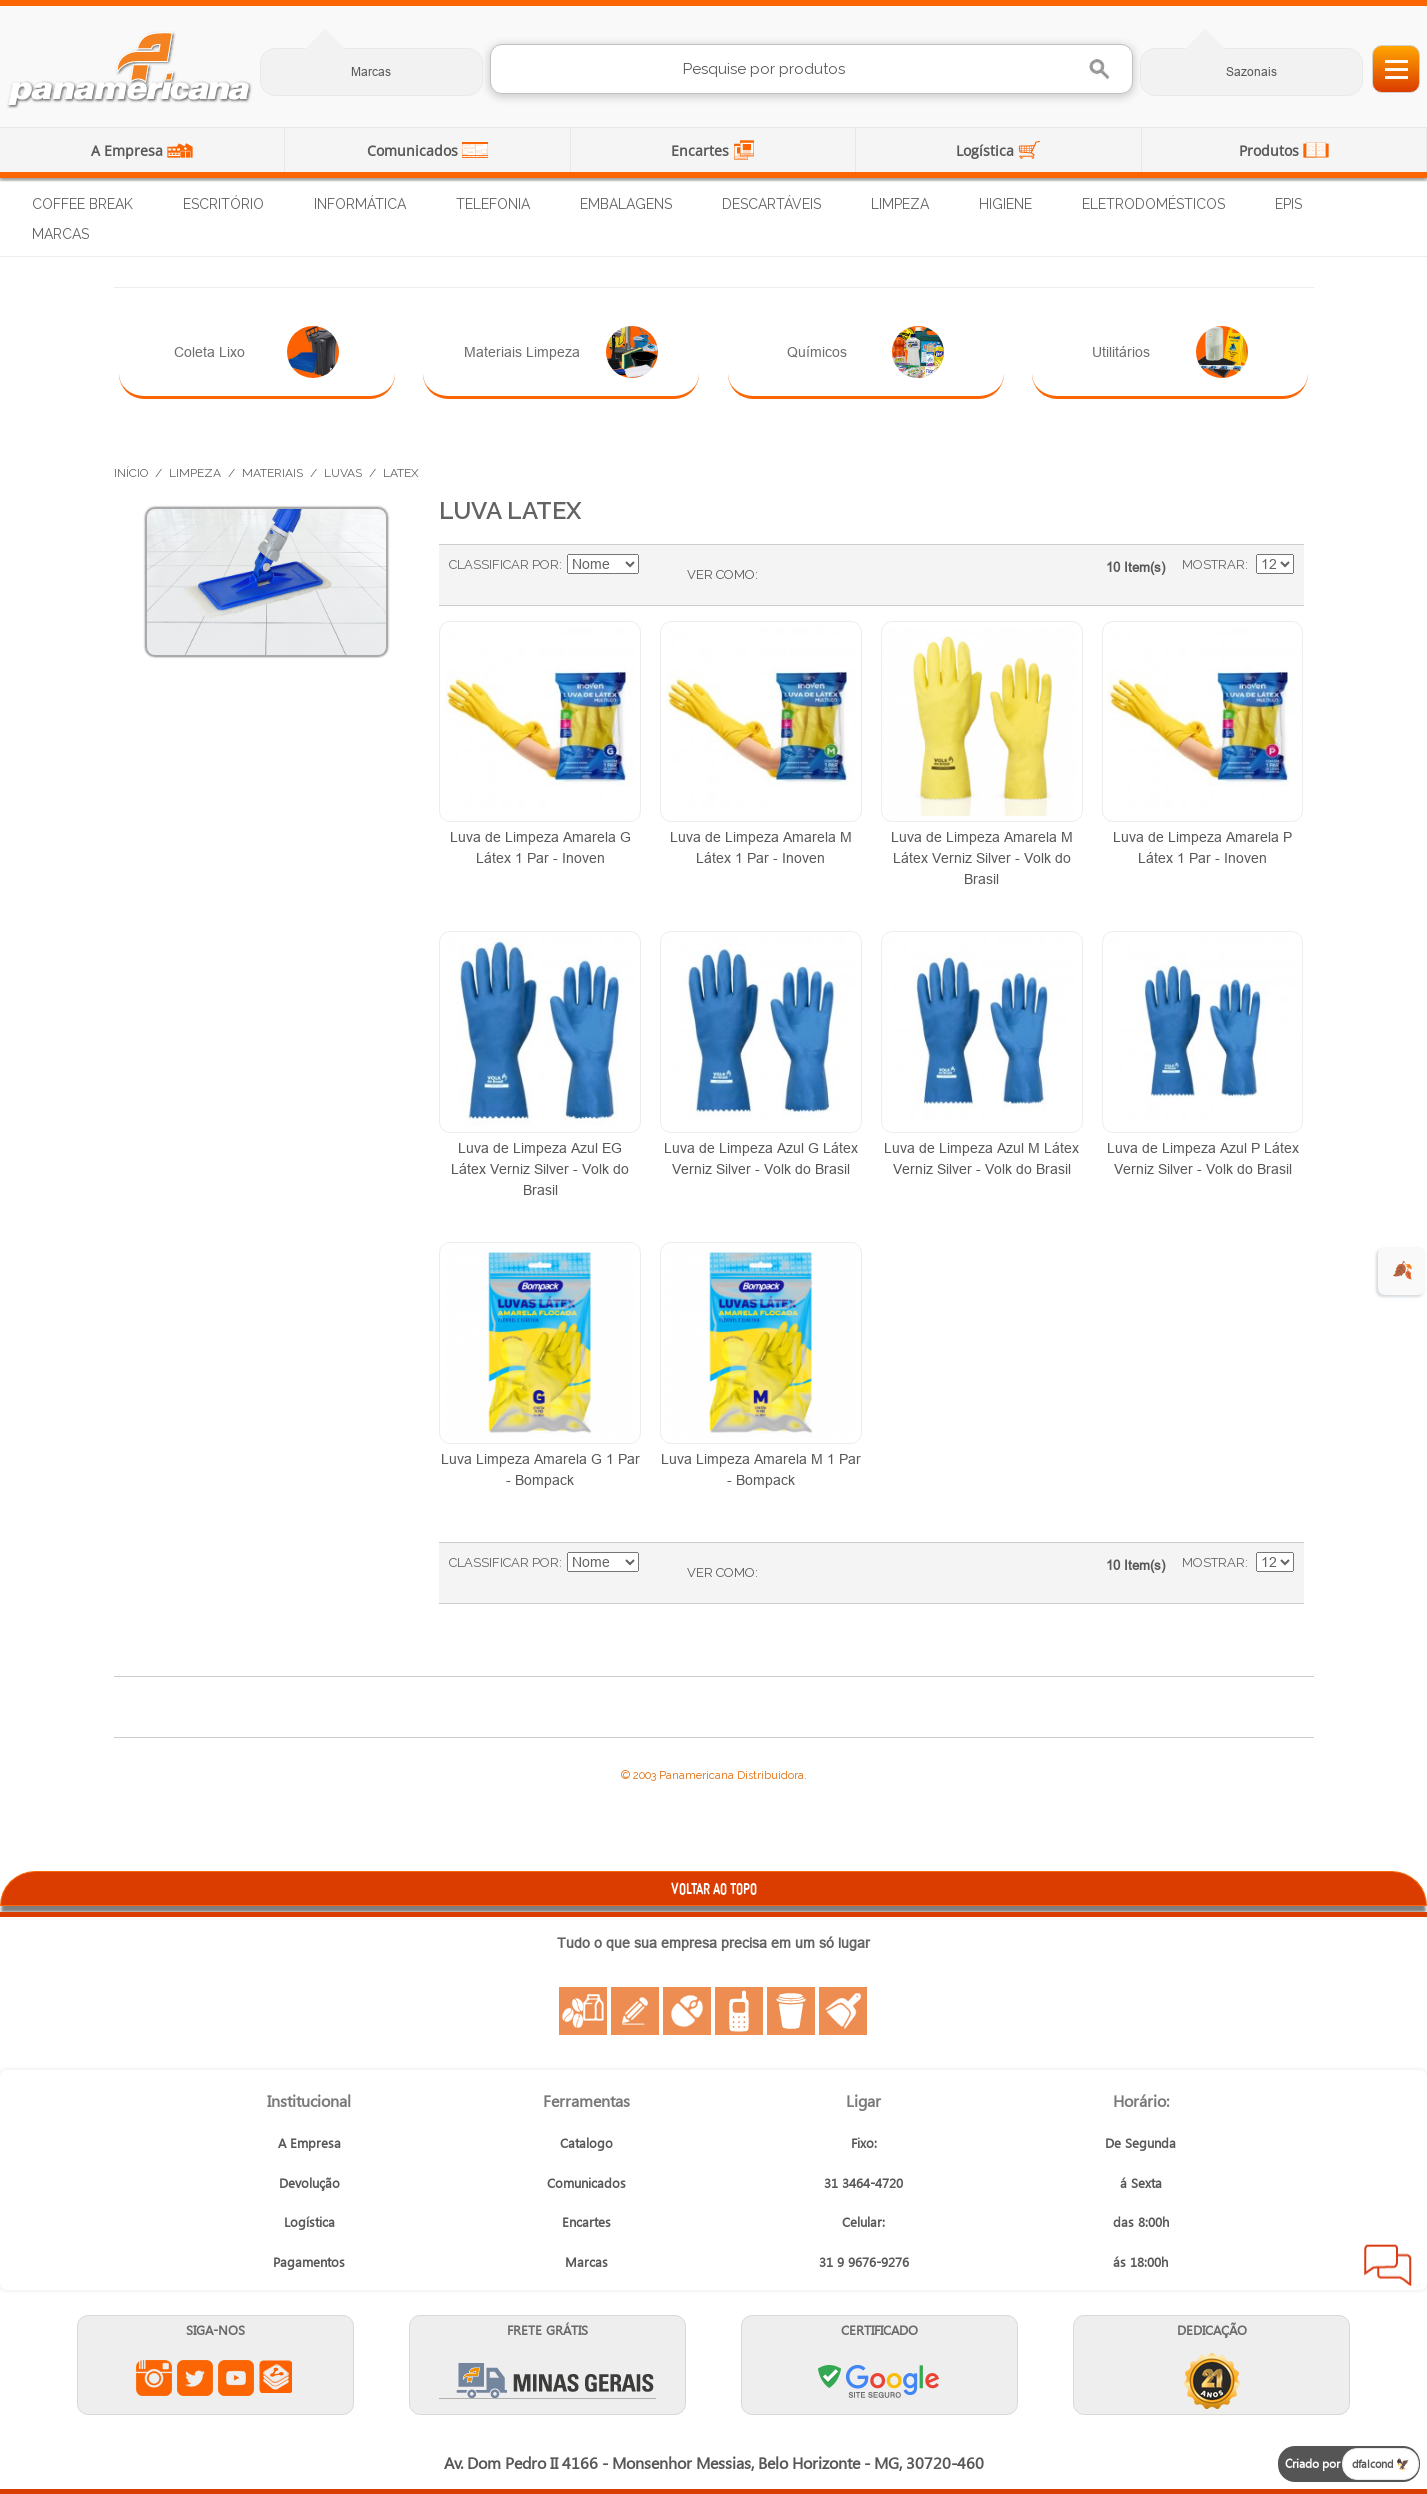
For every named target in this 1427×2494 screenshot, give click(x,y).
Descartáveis (771, 204)
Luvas (343, 473)
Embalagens (626, 204)
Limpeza (900, 204)
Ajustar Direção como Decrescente (657, 565)
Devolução (309, 2182)
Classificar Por (504, 564)
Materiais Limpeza (561, 352)
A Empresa (129, 150)
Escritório (223, 204)
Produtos (1271, 150)
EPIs (1288, 204)
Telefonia (493, 204)
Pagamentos (309, 2261)
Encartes (702, 150)
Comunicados (414, 150)
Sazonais (1251, 71)
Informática (360, 204)
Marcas (371, 71)
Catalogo (586, 2142)
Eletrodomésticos (1153, 204)
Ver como (721, 574)
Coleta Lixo (256, 352)
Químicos (865, 352)
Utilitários (1170, 352)
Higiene (1005, 204)
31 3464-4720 (863, 2182)
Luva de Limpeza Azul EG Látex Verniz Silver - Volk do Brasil (540, 1169)
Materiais (272, 473)
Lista (813, 575)
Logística (987, 150)
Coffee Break (82, 204)
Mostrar (1213, 564)
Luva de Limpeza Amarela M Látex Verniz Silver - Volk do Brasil (982, 858)
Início (131, 473)
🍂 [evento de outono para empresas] (1402, 1270)
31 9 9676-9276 (864, 2261)
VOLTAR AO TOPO (714, 1888)
